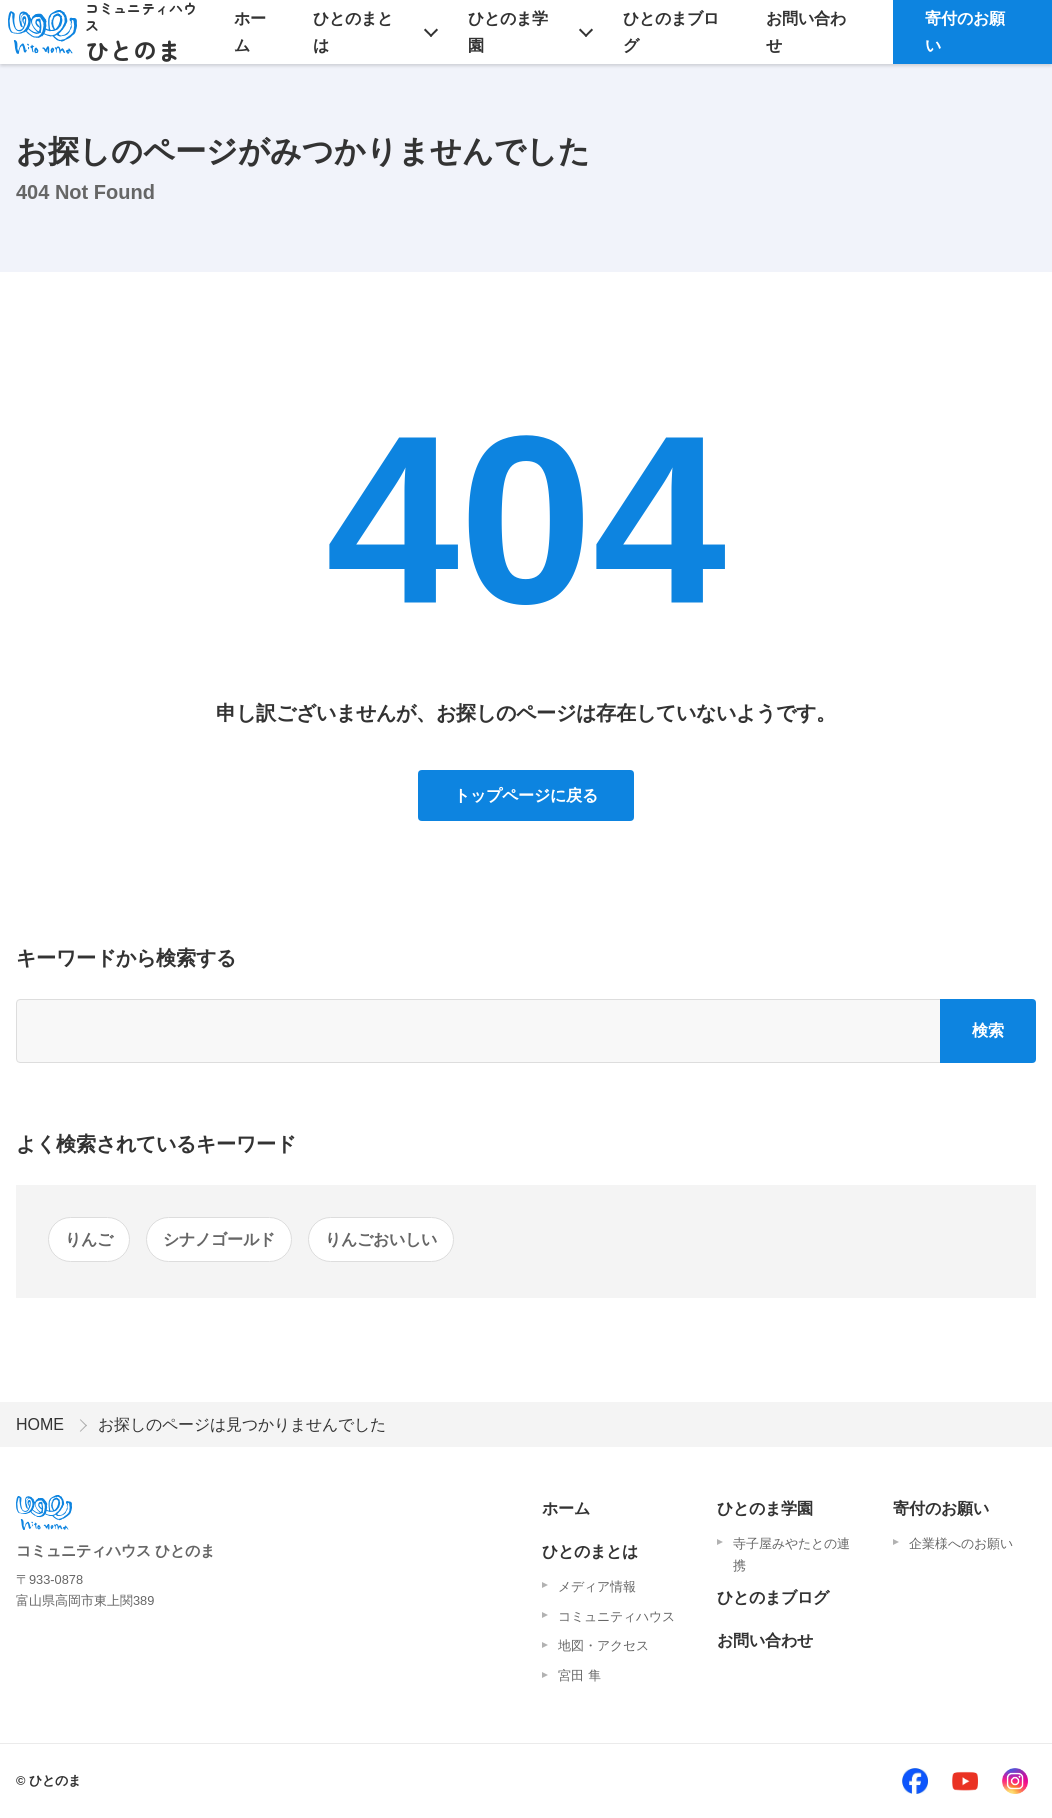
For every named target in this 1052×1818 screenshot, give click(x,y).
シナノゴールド (219, 1239)
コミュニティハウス (616, 1616)
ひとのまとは (353, 32)
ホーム (250, 32)
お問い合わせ (806, 32)
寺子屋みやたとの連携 (791, 1554)
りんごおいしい (381, 1239)
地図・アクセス (603, 1645)
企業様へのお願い (961, 1543)
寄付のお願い (965, 32)
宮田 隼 (579, 1675)
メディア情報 (597, 1586)
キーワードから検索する (126, 958)
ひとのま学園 (508, 32)
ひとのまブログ (671, 32)
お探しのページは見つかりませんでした (242, 1424)
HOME (40, 1424)
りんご (89, 1239)
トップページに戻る (526, 795)
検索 (988, 1030)
